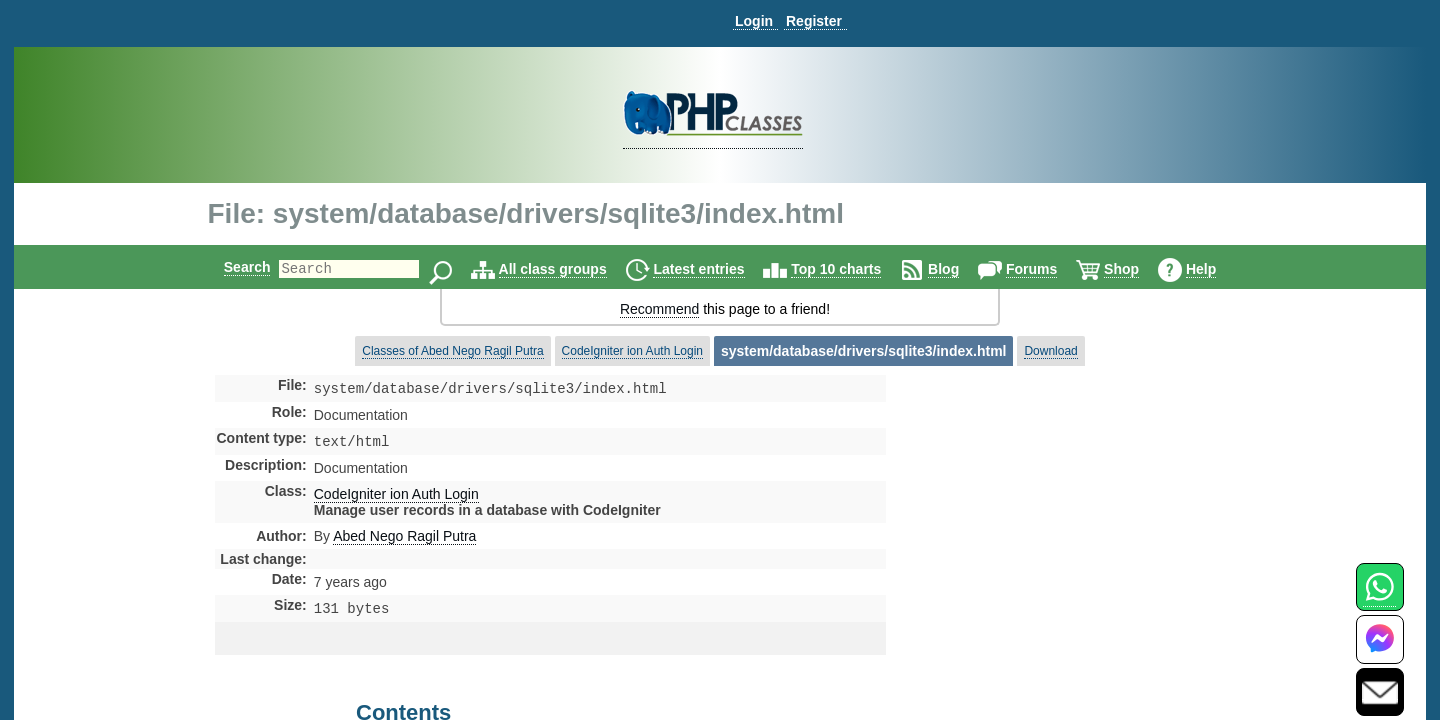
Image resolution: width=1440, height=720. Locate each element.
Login (754, 21)
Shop (1138, 269)
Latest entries (715, 269)
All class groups (570, 269)
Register (814, 21)
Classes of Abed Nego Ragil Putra (452, 351)
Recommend (659, 309)
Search (230, 267)
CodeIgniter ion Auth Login (632, 351)
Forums (1048, 269)
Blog (960, 269)
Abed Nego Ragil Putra (404, 540)
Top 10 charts (853, 269)
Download (1050, 351)
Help (1218, 269)
